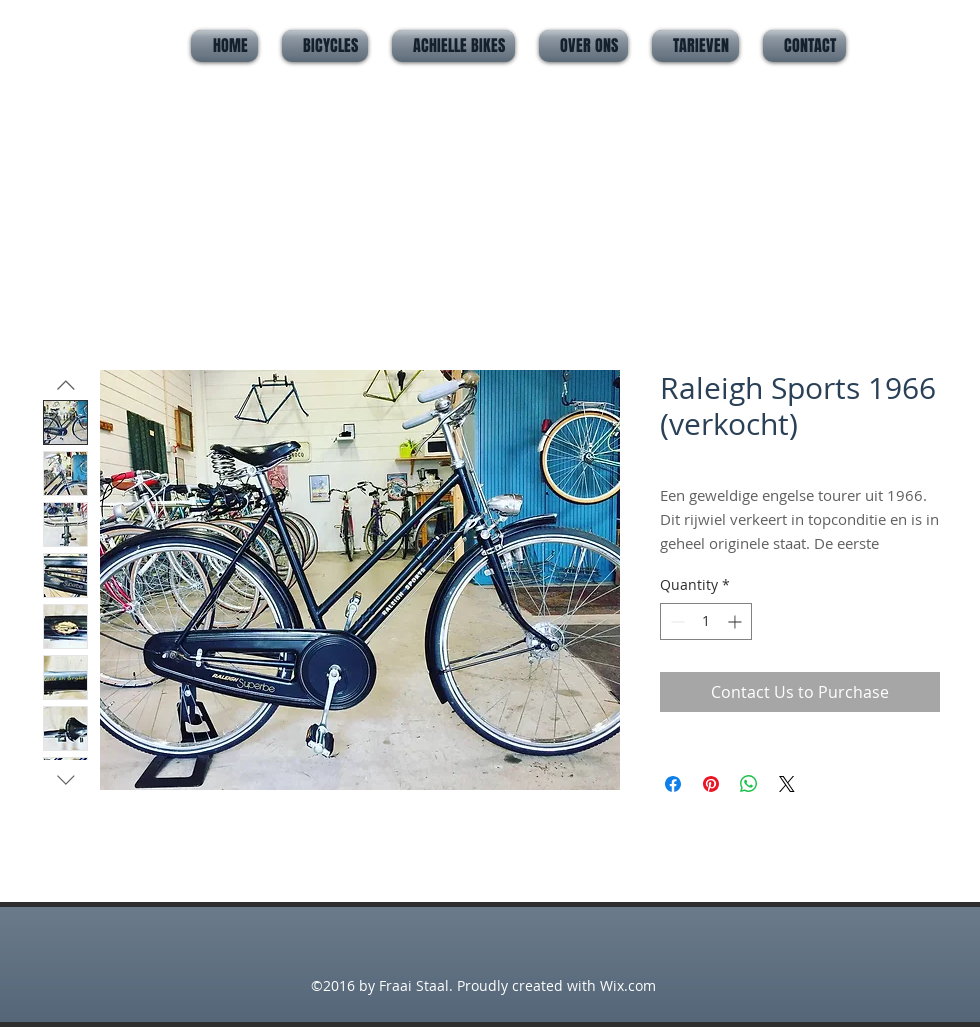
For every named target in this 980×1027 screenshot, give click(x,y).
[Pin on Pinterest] (711, 784)
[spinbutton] (706, 621)
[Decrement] (675, 621)
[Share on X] (787, 784)
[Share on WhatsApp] (749, 784)
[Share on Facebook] (673, 784)
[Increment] (736, 621)
